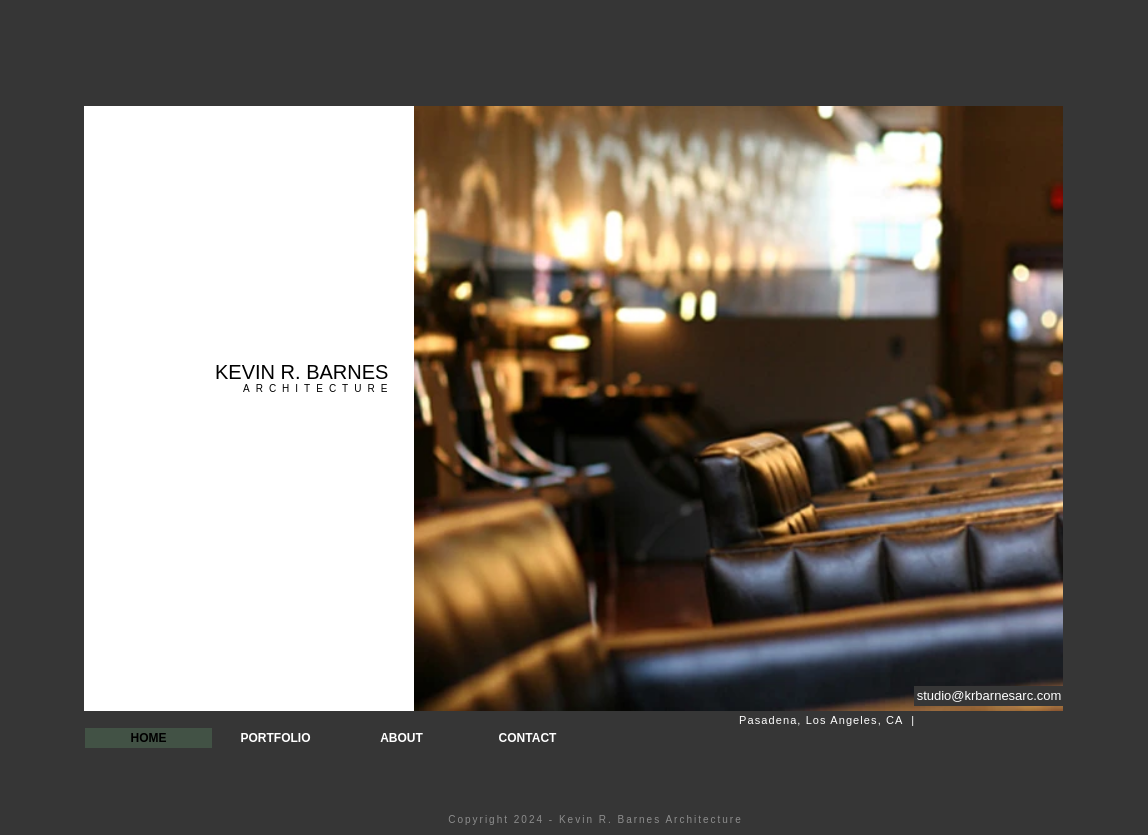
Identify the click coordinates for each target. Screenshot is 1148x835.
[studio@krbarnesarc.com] (989, 696)
